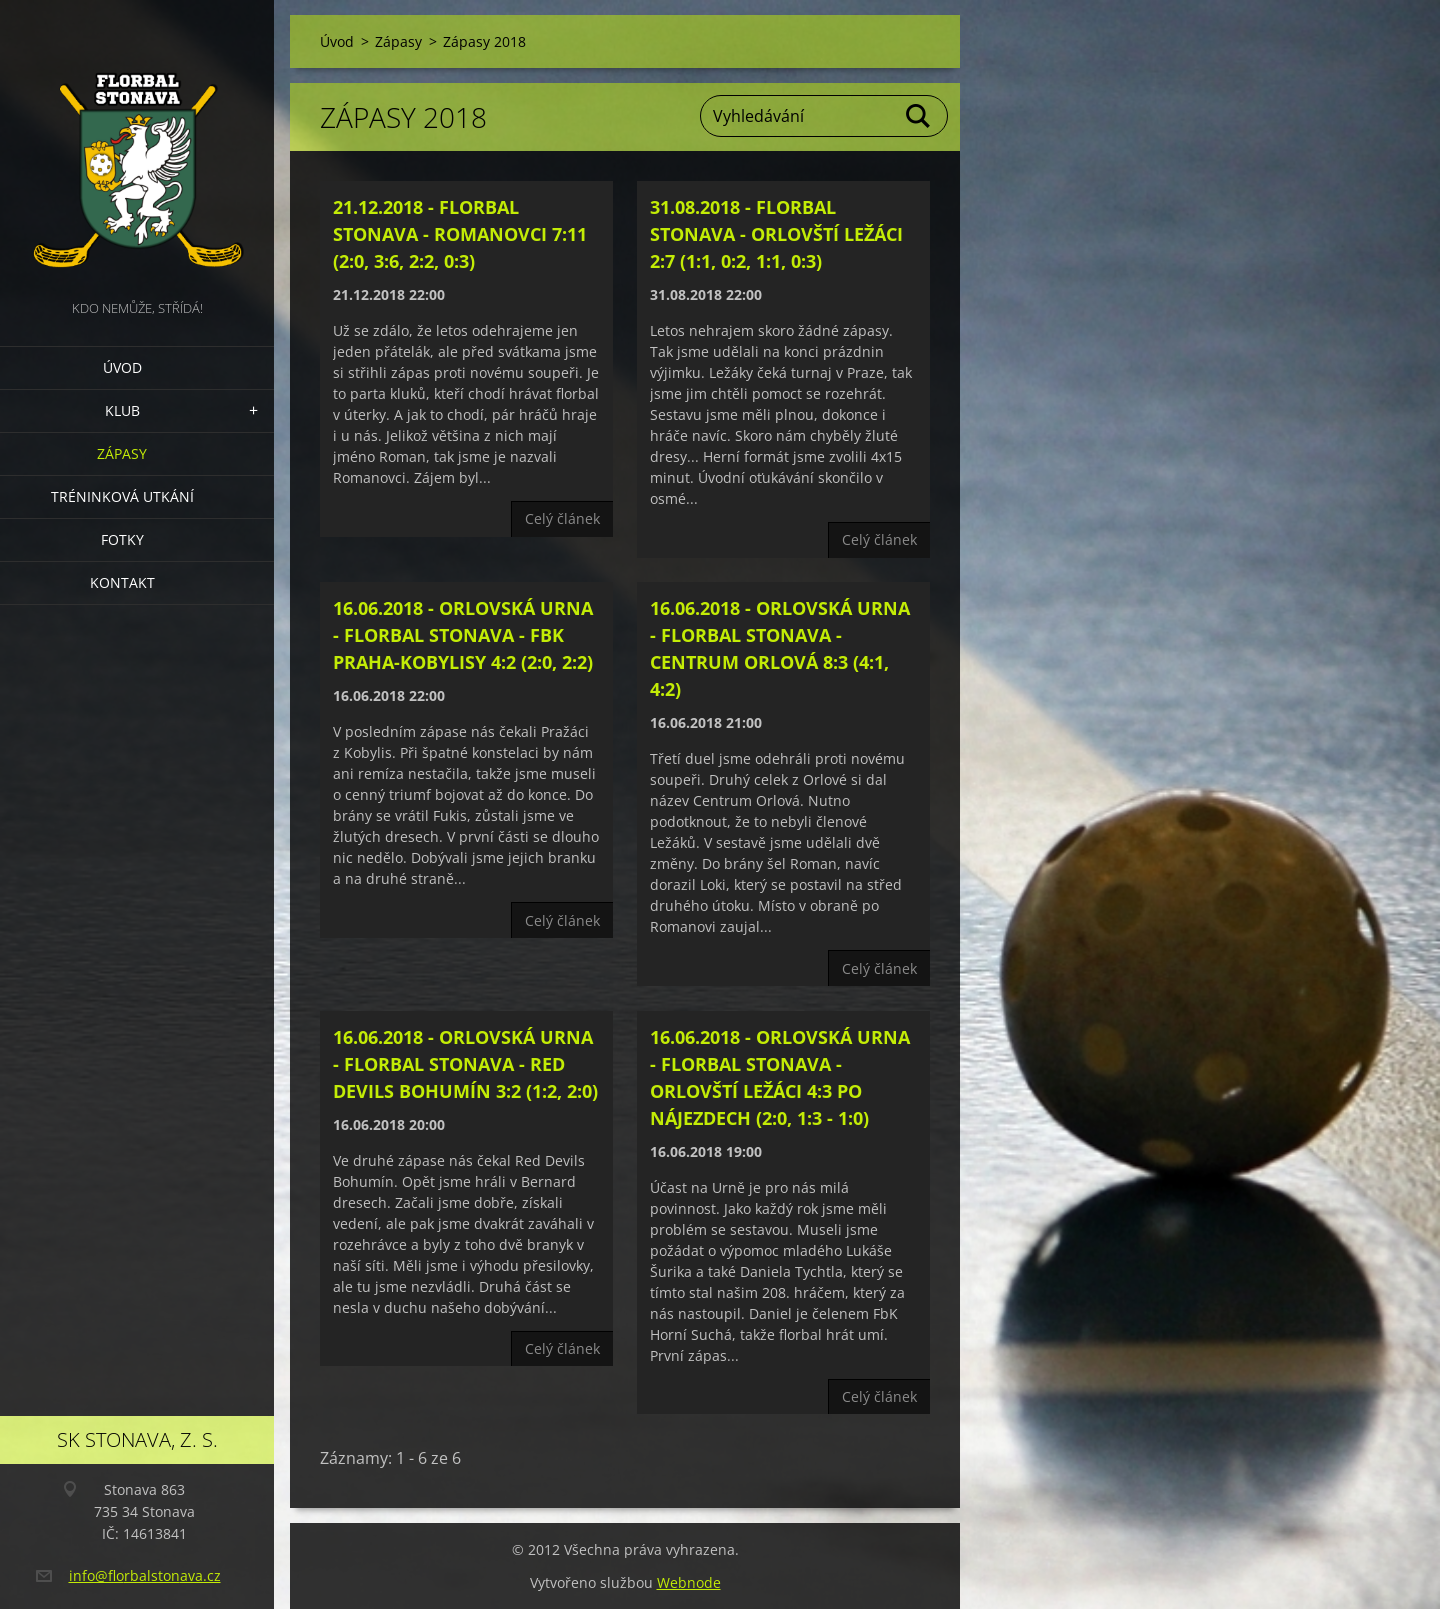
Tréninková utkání (122, 496)
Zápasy (122, 453)
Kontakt (122, 582)
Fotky (122, 539)
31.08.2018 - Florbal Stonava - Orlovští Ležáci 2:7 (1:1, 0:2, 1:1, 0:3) (776, 234)
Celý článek (562, 518)
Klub (122, 410)
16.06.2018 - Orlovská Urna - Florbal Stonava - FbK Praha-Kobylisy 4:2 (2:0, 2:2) (463, 635)
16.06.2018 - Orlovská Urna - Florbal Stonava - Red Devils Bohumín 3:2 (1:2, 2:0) (465, 1064)
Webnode (689, 1582)
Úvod (122, 367)
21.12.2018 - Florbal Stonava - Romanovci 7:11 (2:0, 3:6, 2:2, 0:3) (460, 234)
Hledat (919, 116)
